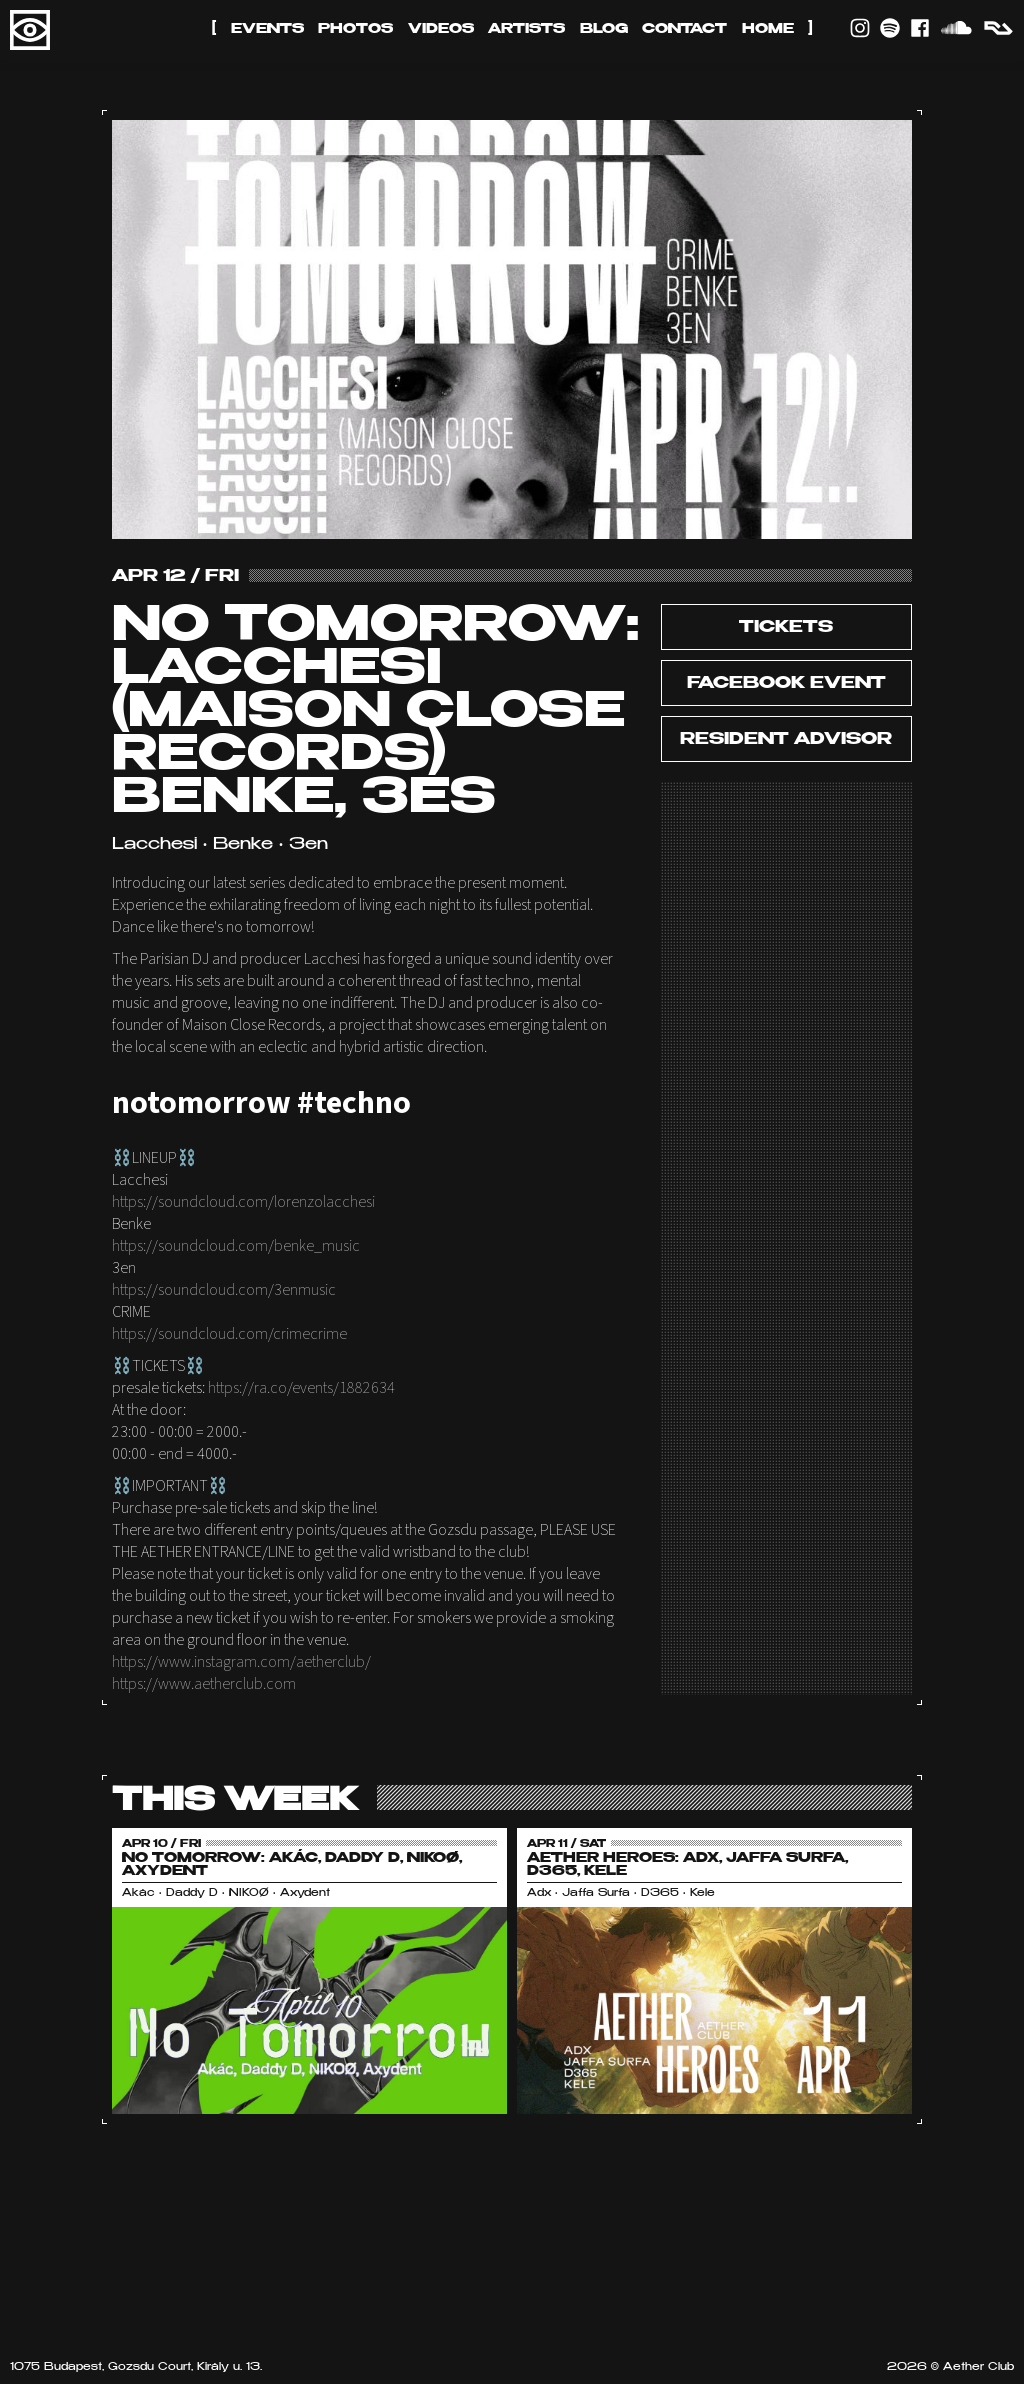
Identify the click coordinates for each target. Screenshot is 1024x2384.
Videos (441, 29)
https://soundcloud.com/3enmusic (224, 1290)
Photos (355, 29)
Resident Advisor (786, 740)
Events (267, 29)
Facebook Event (786, 684)
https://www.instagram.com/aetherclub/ (241, 1662)
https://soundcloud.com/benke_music (236, 1246)
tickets (786, 628)
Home (768, 29)
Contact (684, 29)
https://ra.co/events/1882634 (301, 1388)
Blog (604, 29)
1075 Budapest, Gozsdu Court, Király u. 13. (136, 2367)
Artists (526, 29)
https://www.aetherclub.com (204, 1684)
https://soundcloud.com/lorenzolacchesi (243, 1202)
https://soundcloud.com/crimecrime (229, 1334)
